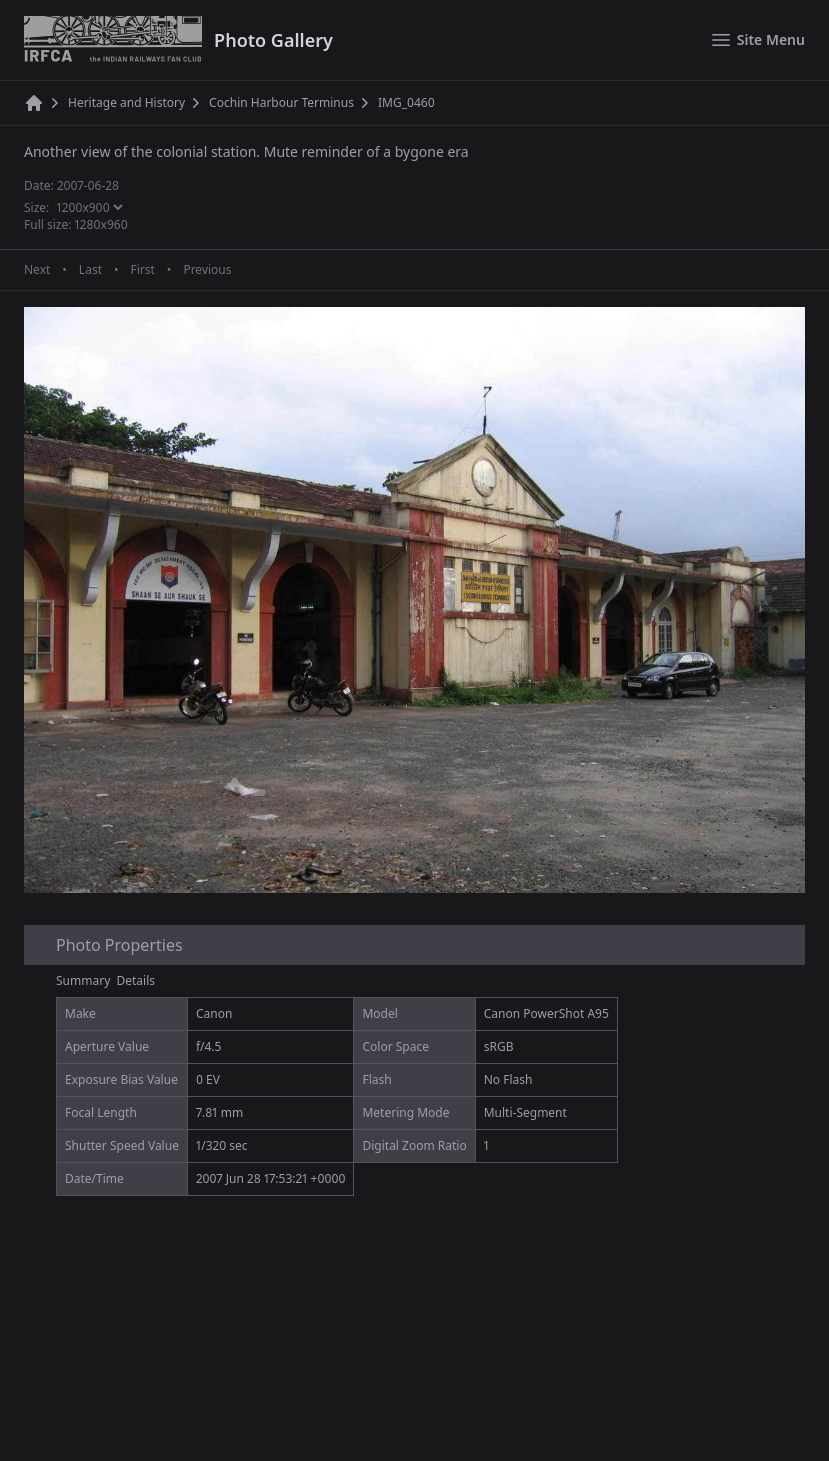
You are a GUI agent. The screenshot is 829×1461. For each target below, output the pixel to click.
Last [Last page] (90, 270)
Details (136, 980)
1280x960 (101, 224)
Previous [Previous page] (207, 270)
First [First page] (142, 270)
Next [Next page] (37, 270)
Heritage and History (126, 103)
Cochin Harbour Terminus (281, 103)
